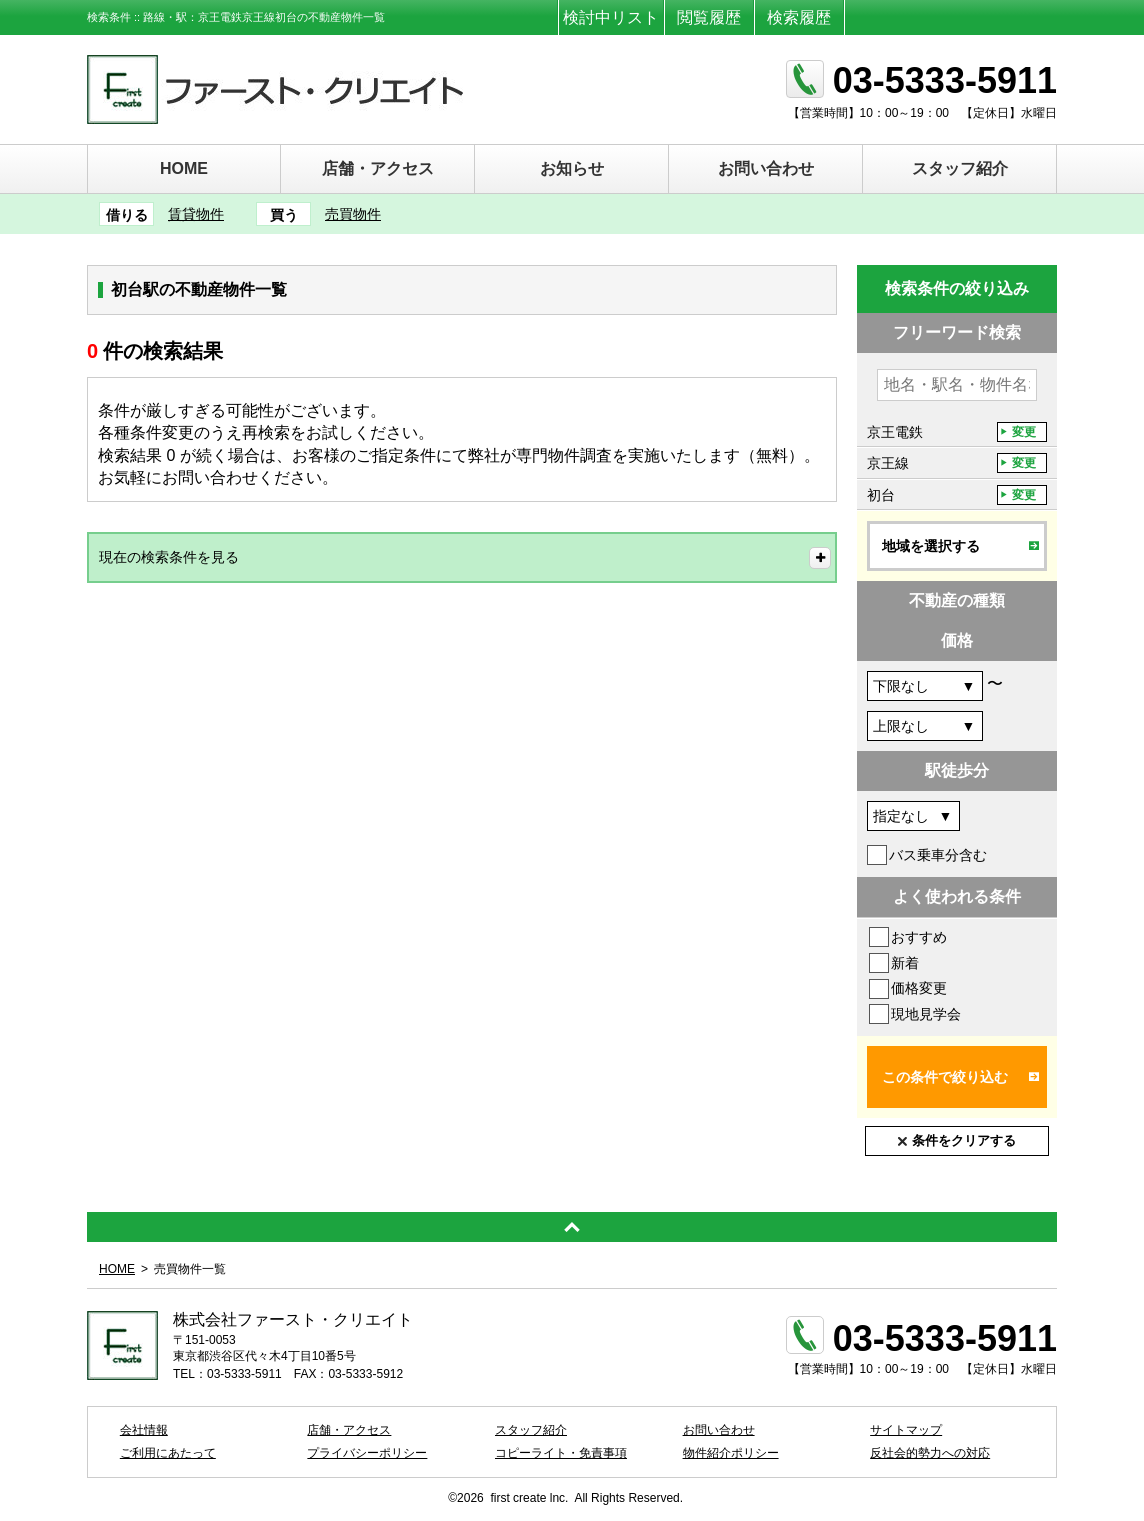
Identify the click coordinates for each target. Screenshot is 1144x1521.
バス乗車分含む (938, 855)
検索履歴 (799, 17)
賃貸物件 (196, 214)
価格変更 (919, 988)
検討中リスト (611, 17)
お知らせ (572, 168)
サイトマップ (906, 1430)
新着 (905, 963)
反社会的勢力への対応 (930, 1453)
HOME (184, 168)
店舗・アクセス (378, 168)
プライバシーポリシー (367, 1453)
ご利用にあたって (168, 1453)
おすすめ (919, 937)
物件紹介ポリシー (731, 1453)
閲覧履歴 (709, 17)
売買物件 (353, 214)
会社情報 (144, 1430)
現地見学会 (926, 1014)
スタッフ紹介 (960, 168)
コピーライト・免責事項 (561, 1453)
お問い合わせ (766, 168)
